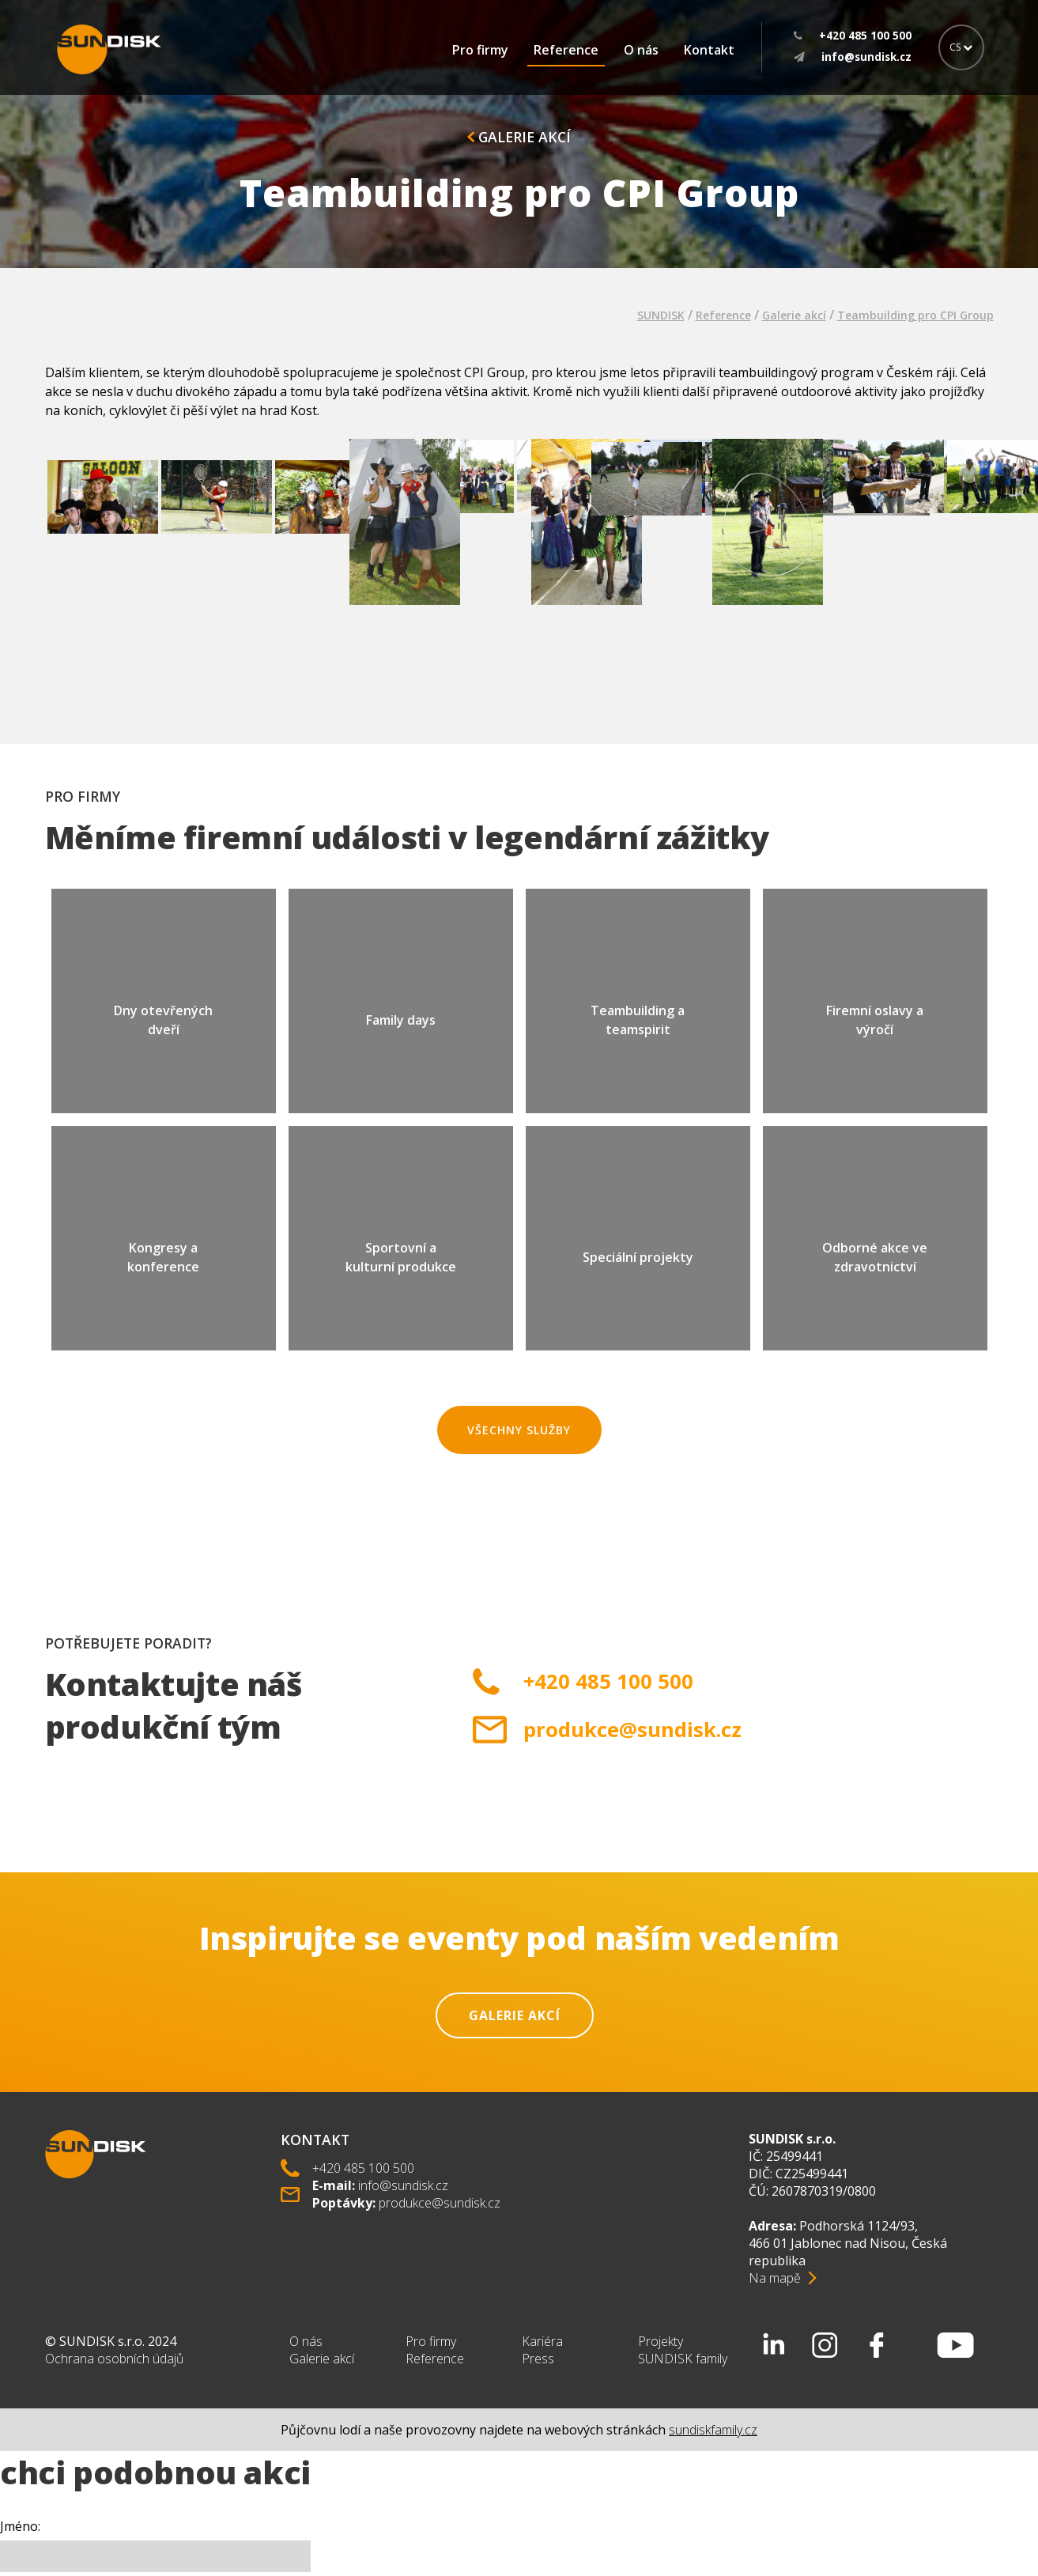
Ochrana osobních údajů (114, 2358)
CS (960, 47)
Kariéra (542, 2341)
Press (538, 2358)
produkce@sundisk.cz (632, 1729)
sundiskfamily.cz (713, 2429)
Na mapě (775, 2278)
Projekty (660, 2341)
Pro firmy (480, 50)
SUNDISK (661, 315)
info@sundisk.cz (403, 2185)
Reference (566, 50)
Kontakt (709, 50)
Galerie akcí (518, 136)
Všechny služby (519, 1429)
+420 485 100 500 (608, 1681)
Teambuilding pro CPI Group (915, 315)
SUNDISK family (682, 2358)
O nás (641, 50)
